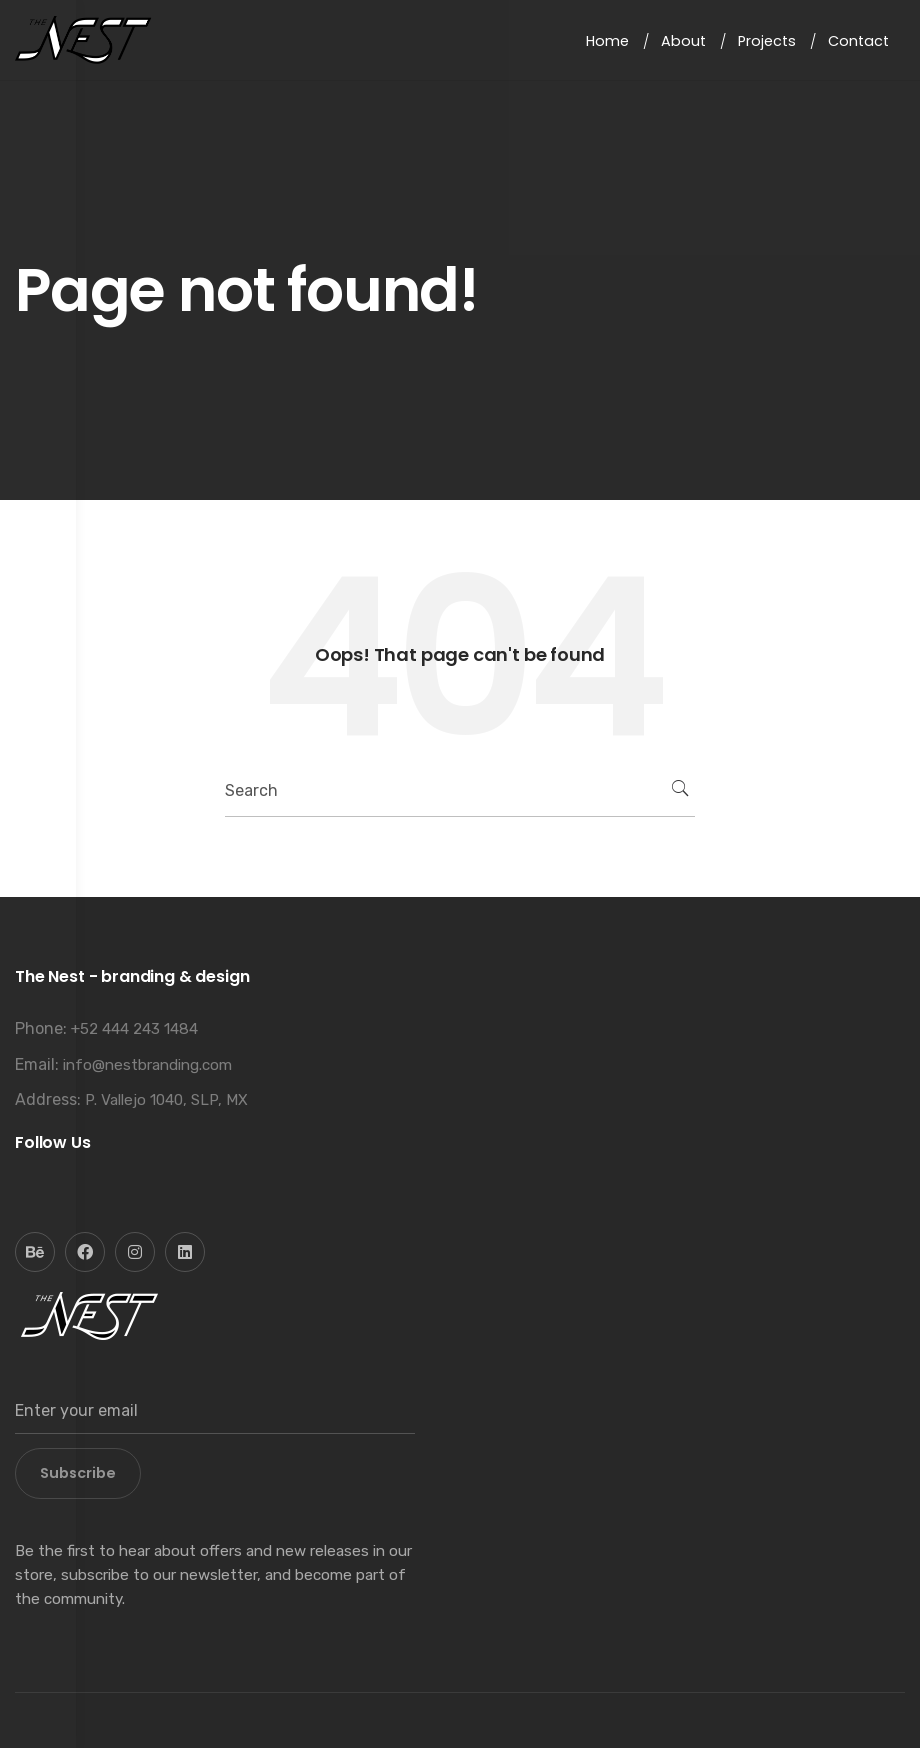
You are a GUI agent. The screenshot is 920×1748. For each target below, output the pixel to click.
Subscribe (78, 1473)
